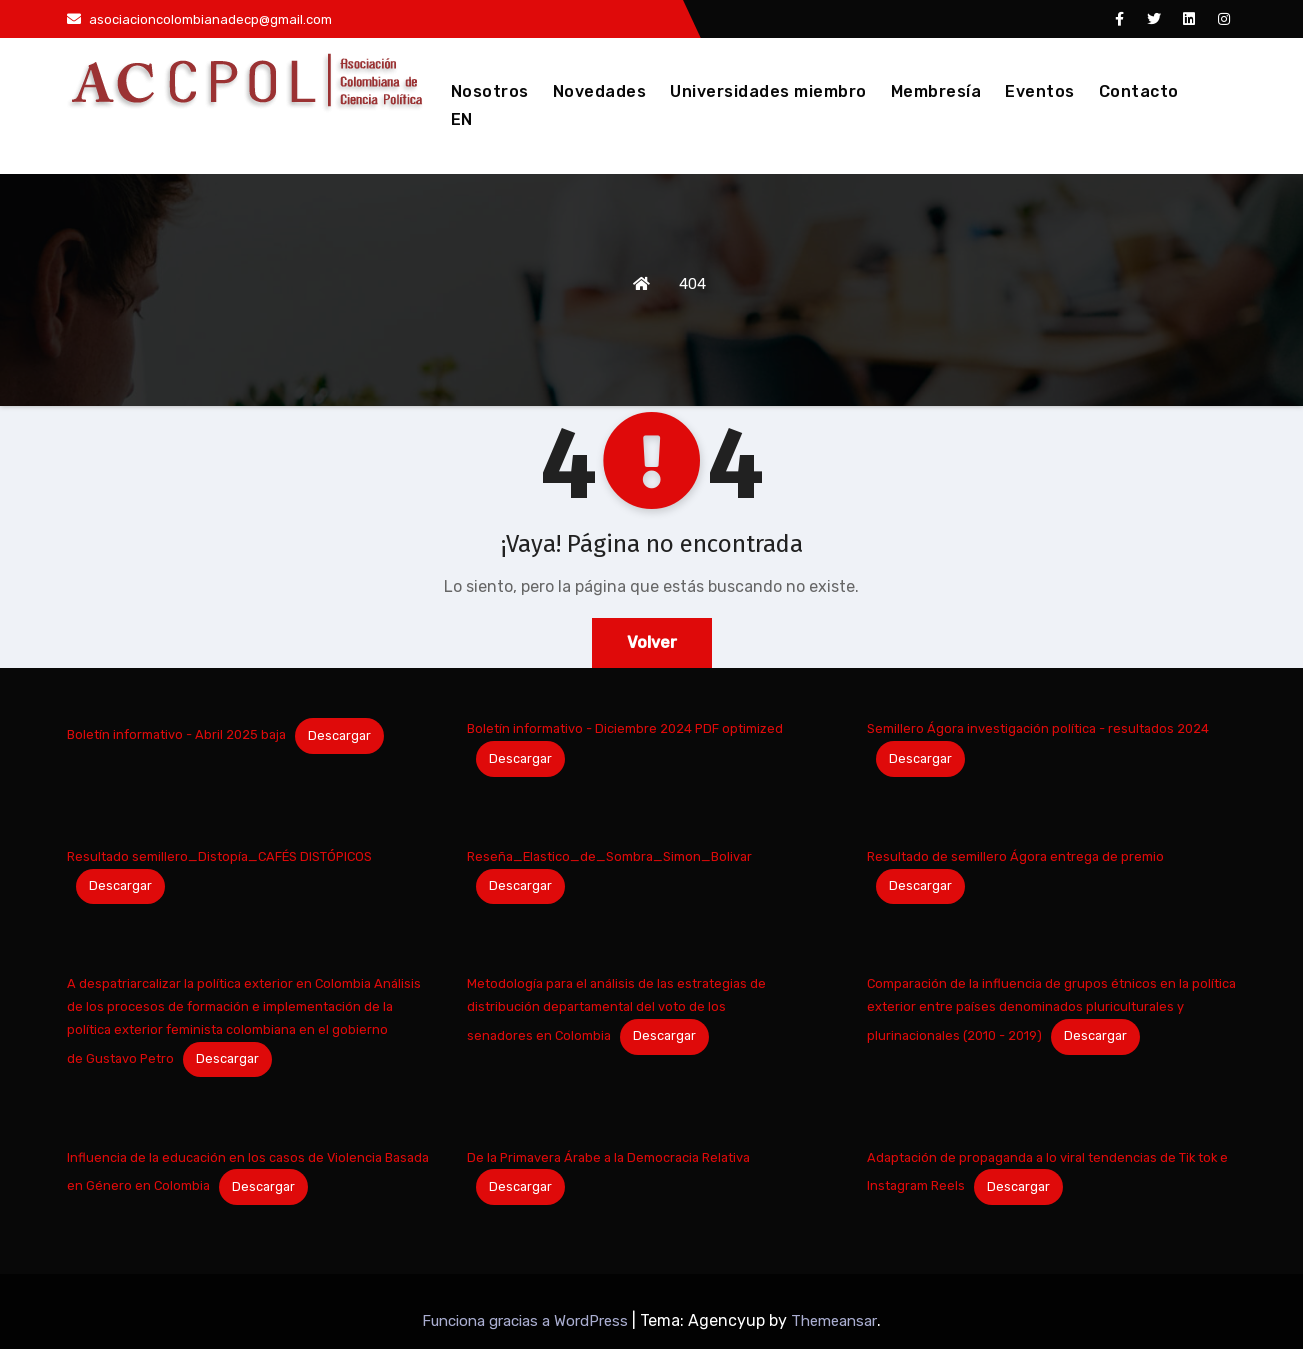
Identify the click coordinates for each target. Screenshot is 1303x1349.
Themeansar (834, 1321)
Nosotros (490, 91)
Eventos (1040, 91)
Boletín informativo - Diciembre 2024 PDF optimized (625, 728)
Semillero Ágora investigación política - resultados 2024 (1038, 728)
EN (462, 119)
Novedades (600, 91)
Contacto (1139, 91)
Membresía (936, 91)
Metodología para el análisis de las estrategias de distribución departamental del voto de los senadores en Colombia (616, 1009)
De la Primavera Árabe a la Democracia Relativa (608, 1157)
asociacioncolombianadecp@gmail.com (199, 19)
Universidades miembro (768, 91)
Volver (652, 642)
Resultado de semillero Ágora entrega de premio (1015, 856)
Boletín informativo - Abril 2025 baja (176, 735)
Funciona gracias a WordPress (527, 1321)
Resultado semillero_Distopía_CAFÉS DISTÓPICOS (219, 856)
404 (692, 284)
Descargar (339, 735)
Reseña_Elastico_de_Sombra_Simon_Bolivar (609, 856)
